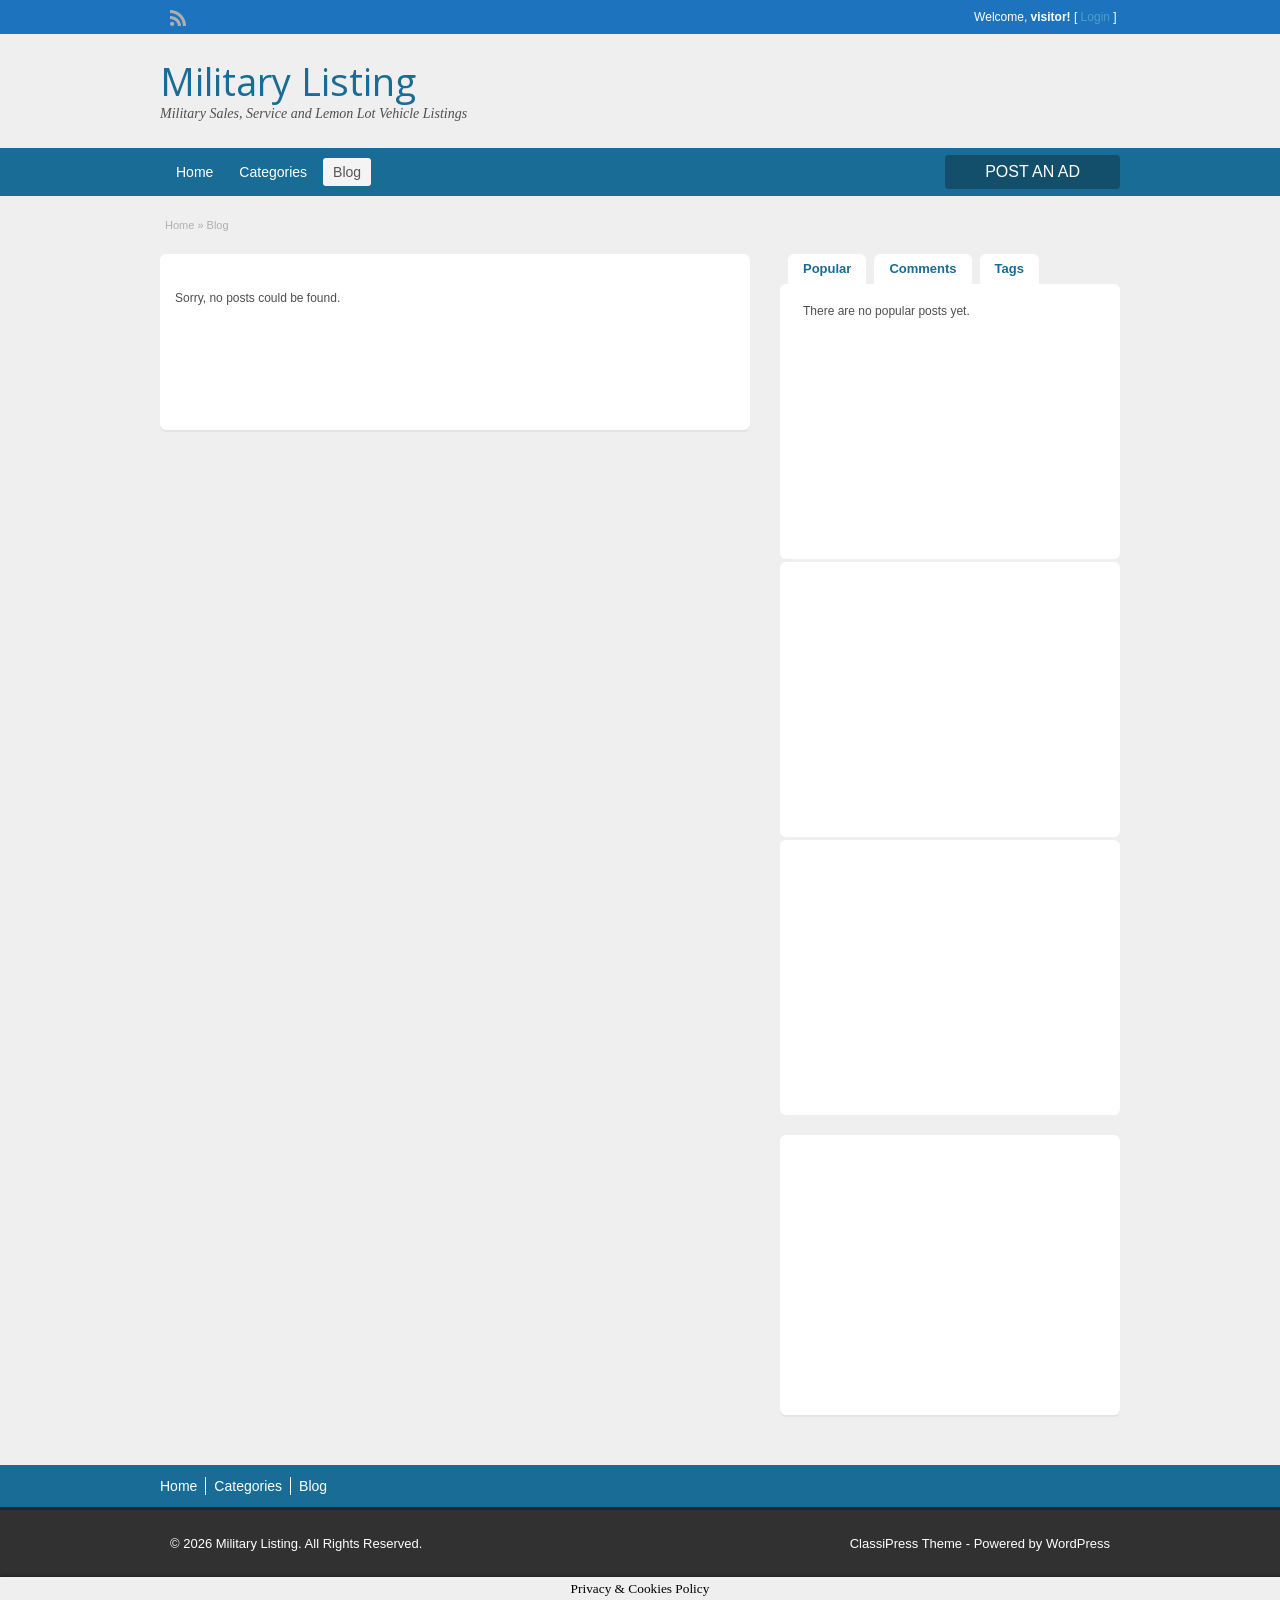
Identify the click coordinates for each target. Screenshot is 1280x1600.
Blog (347, 172)
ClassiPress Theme (906, 1543)
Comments (922, 268)
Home (194, 172)
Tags (1009, 268)
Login (1095, 17)
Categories (273, 172)
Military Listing (288, 81)
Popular (827, 268)
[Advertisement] (950, 1275)
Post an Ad (1032, 171)
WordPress (1078, 1543)
